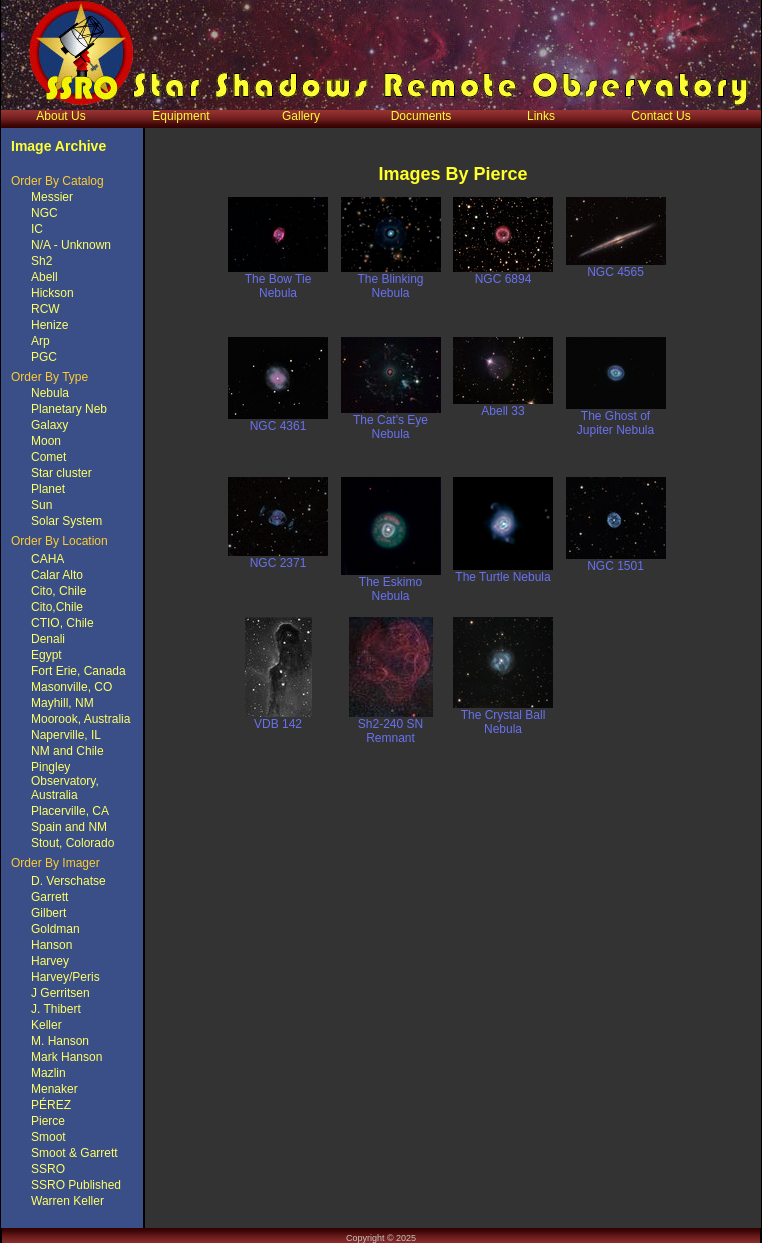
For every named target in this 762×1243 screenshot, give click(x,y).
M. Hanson (60, 1041)
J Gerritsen (60, 993)
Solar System (66, 521)
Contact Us (660, 116)
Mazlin (48, 1073)
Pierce (48, 1121)
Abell (44, 277)
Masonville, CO (71, 687)
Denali (48, 639)
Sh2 (41, 261)
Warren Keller (67, 1201)
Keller (46, 1025)
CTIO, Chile (62, 623)
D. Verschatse (68, 881)
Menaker (54, 1089)
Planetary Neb (69, 409)
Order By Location (59, 541)
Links (541, 116)
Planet (48, 489)
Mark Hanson (66, 1057)
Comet (48, 457)
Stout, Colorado (72, 843)
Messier (52, 197)
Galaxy (49, 425)
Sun (41, 505)
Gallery (301, 116)
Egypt (46, 655)
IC (37, 229)
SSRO (48, 1169)
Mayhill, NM (62, 703)
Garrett (49, 897)
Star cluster (61, 473)
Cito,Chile (57, 607)
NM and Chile (67, 751)
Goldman (55, 929)
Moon (46, 441)
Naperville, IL (66, 735)
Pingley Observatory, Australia (65, 781)
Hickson (52, 293)
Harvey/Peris (65, 977)
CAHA (47, 559)
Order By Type (49, 377)
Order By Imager (55, 863)
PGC (44, 357)
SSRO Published (76, 1185)
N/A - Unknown (71, 245)
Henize (49, 325)
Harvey (50, 961)
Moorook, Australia (80, 719)
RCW (45, 309)
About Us (60, 116)
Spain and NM (69, 827)
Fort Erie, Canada (78, 671)
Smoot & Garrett (74, 1153)
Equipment (180, 116)
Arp (40, 341)
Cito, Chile (58, 591)
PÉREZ (51, 1105)
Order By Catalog (57, 181)
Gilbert (48, 913)
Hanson (51, 945)
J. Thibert (56, 1009)
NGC (44, 213)
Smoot (48, 1137)
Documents (421, 116)
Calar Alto (57, 575)
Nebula (50, 393)
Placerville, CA (70, 811)
